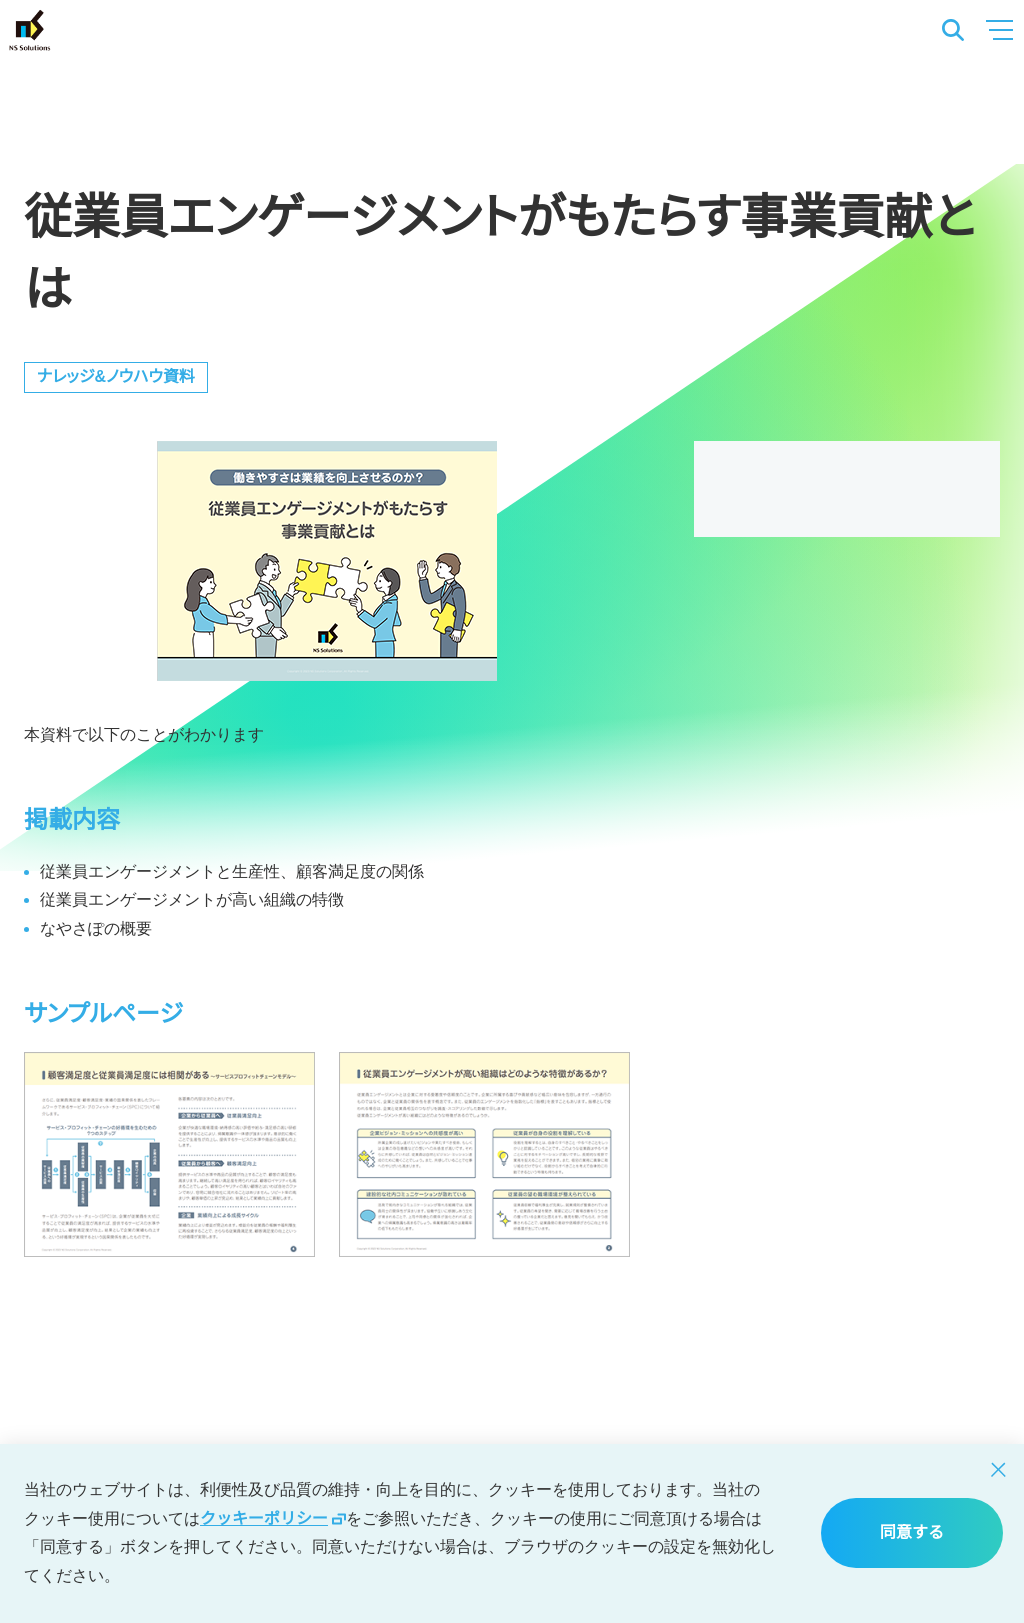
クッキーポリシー (273, 1518)
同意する (912, 1532)
